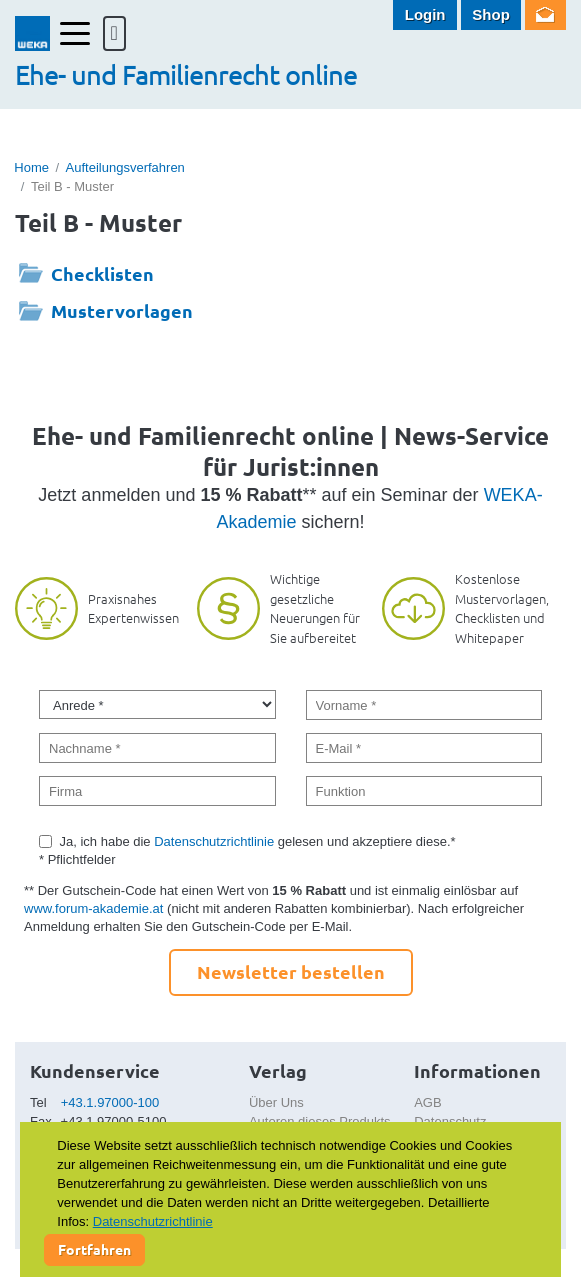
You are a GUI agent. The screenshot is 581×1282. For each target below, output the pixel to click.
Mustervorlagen (122, 310)
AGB (427, 1102)
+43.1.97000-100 (110, 1102)
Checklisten (102, 273)
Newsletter (545, 15)
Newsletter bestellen (291, 971)
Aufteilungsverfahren (125, 167)
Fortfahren (94, 1249)
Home (31, 167)
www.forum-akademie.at (93, 908)
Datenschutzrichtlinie (214, 841)
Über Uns (276, 1102)
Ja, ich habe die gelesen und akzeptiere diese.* (258, 841)
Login (425, 14)
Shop (491, 14)
